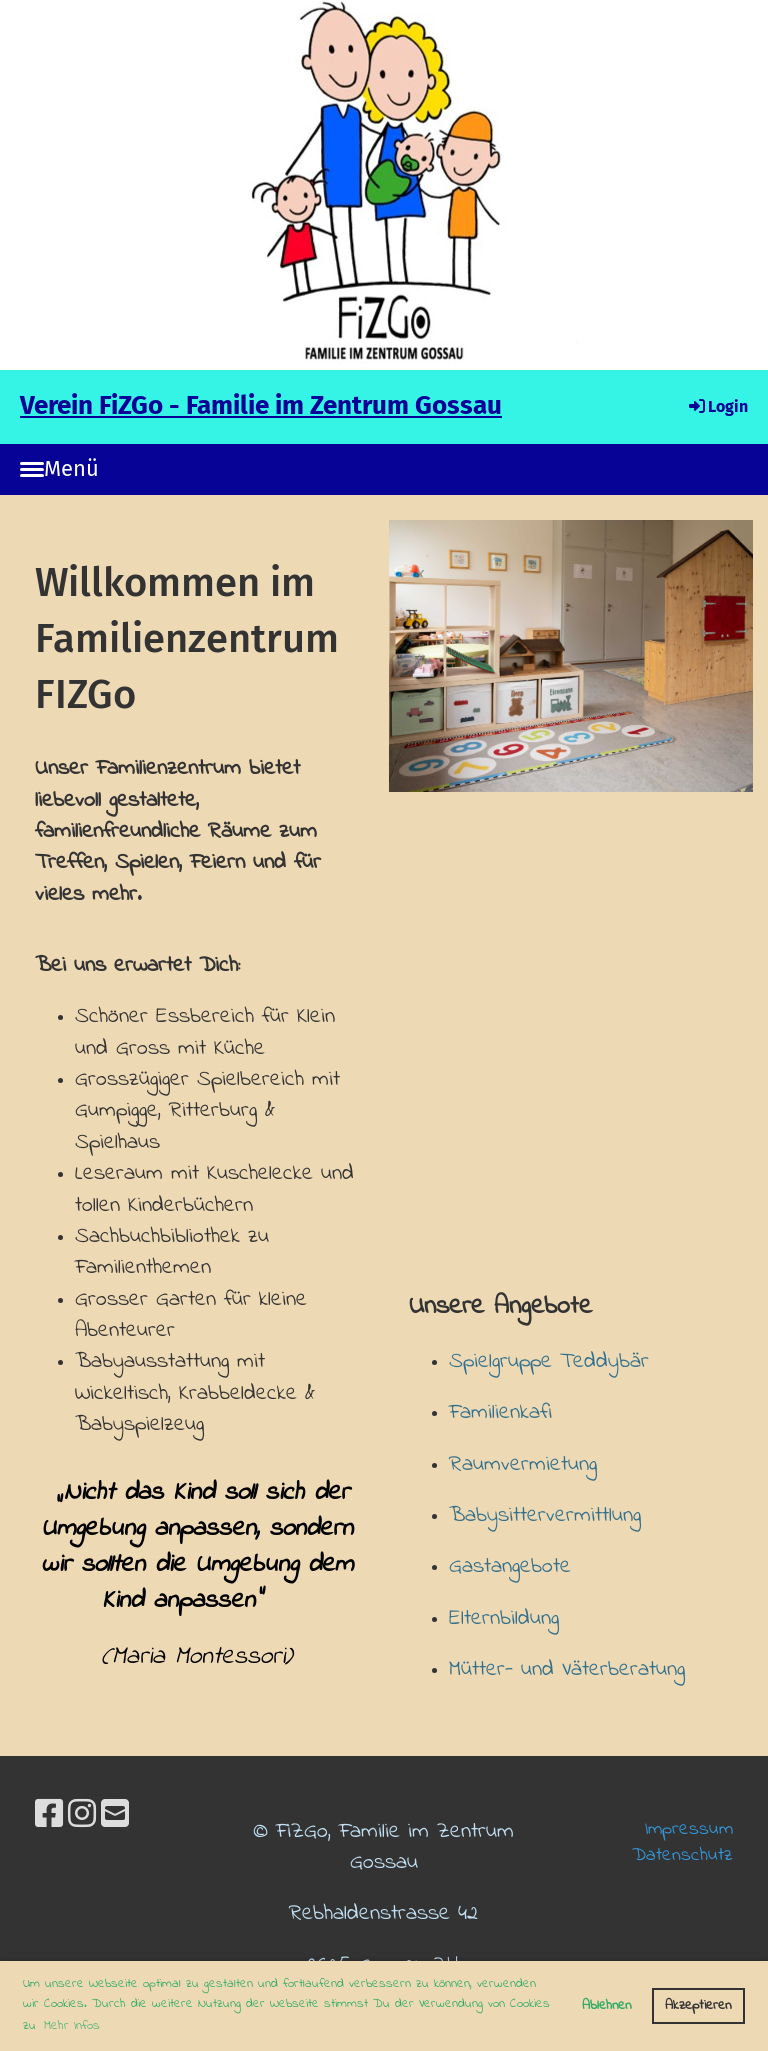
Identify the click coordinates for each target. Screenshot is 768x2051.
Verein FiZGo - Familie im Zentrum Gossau (261, 405)
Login (717, 406)
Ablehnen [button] (606, 2005)
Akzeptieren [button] (698, 2005)
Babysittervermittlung (545, 1515)
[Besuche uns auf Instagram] (82, 1817)
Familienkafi (500, 1412)
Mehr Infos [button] (72, 2025)
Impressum (689, 1829)
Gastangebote (510, 1566)
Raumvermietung (523, 1464)
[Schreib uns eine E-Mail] (115, 1817)
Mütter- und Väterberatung (567, 1669)
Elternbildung (504, 1618)
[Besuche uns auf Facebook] (49, 1817)
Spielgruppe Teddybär (549, 1361)
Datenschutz (682, 1855)
